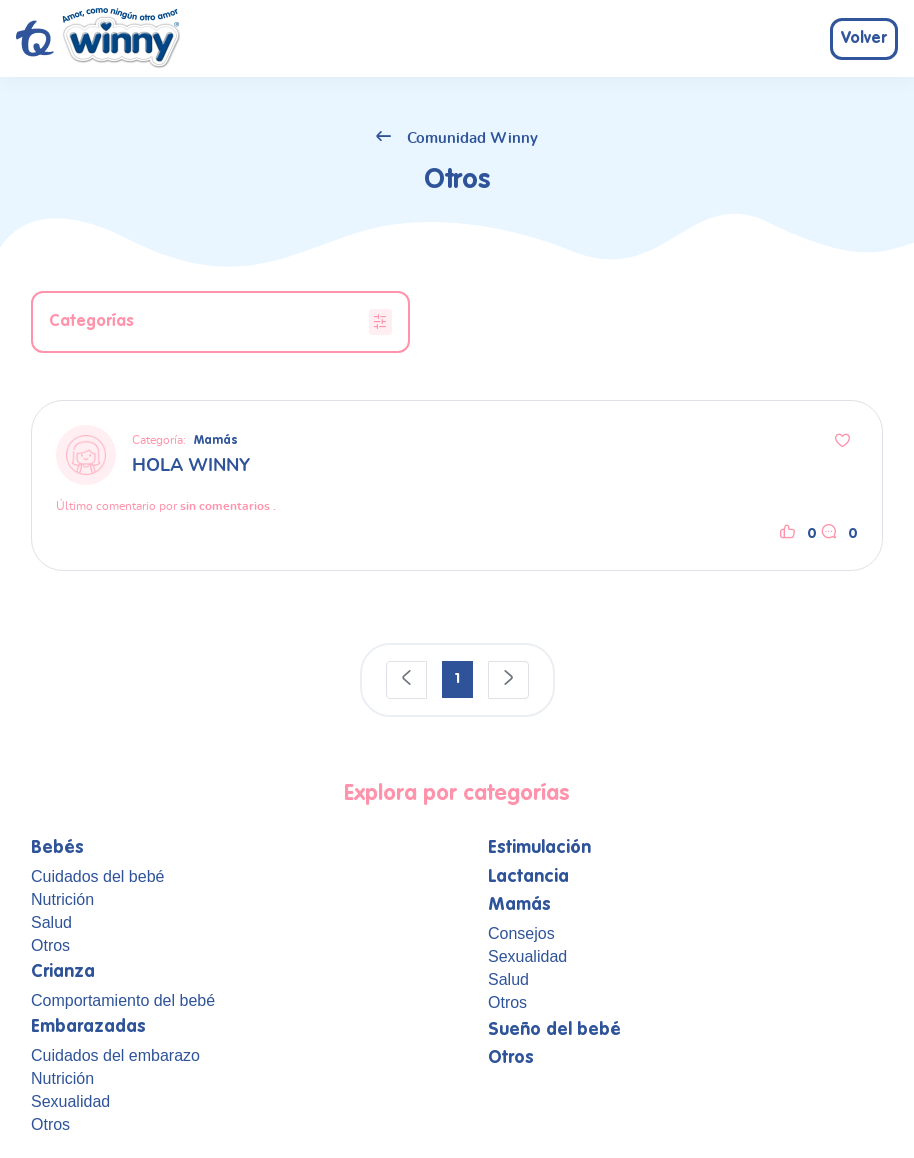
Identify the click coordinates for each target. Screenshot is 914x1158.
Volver (864, 39)
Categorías (220, 322)
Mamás (216, 441)
